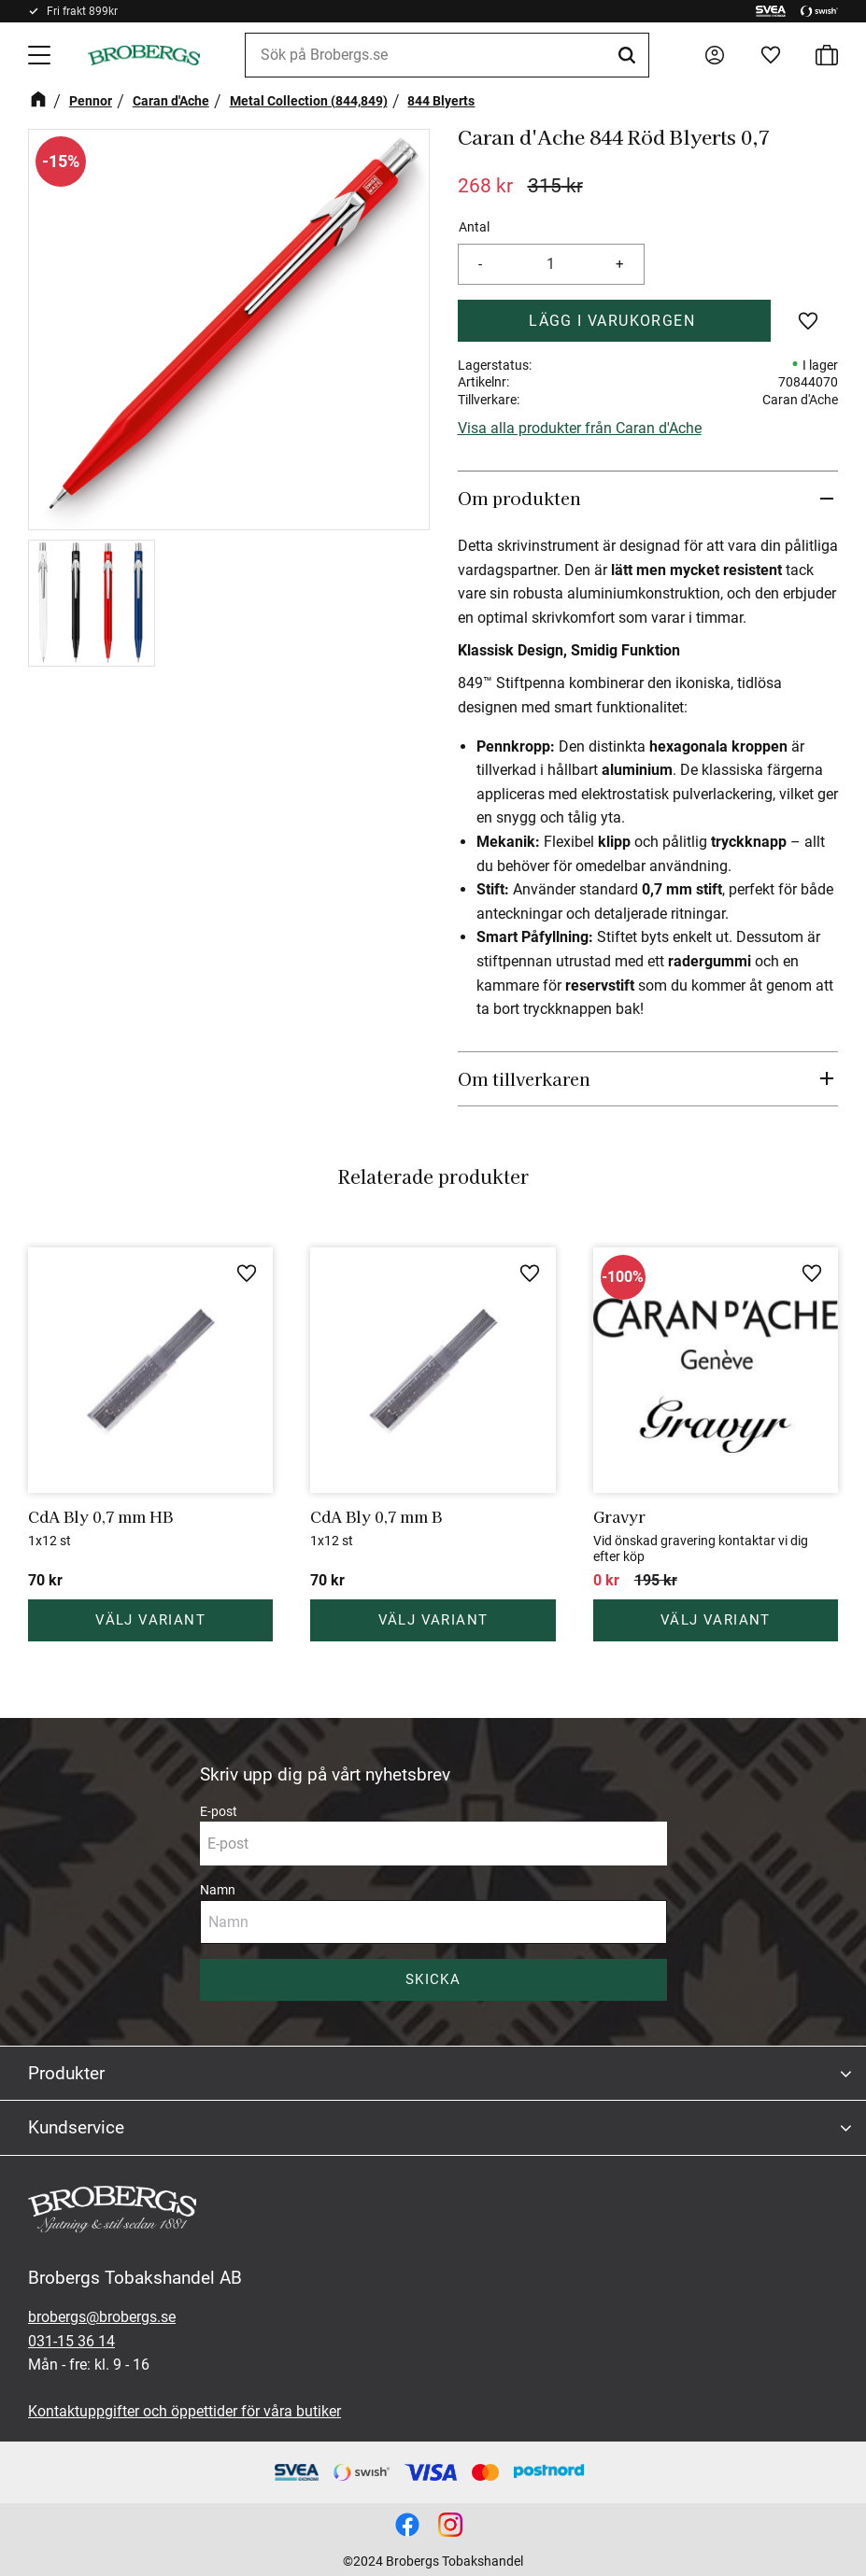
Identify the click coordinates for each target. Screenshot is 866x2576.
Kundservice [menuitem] (76, 2127)
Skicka (433, 1979)
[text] (485, 186)
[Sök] (629, 55)
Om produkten (519, 498)
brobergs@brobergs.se (102, 2317)
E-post (218, 1811)
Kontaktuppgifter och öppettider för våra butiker (184, 2411)
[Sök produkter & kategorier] (447, 55)
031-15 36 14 (71, 2341)
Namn (217, 1889)
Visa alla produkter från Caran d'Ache (580, 428)
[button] (41, 55)
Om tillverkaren (524, 1078)
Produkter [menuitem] (66, 2073)
